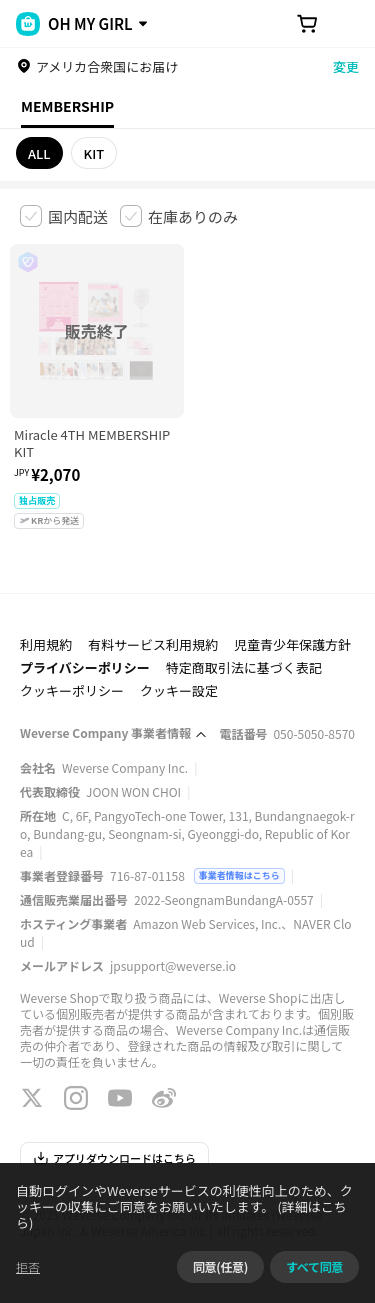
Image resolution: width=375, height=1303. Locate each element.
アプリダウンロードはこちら (114, 1158)
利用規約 (46, 644)
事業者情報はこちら (239, 875)
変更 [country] (346, 66)
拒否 (28, 1266)
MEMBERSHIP (67, 106)
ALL (39, 153)
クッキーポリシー (72, 690)
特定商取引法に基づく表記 (244, 667)
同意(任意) (220, 1266)
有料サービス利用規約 (153, 644)
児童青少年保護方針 (292, 644)
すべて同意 (314, 1266)
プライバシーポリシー (85, 667)
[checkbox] (64, 216)
